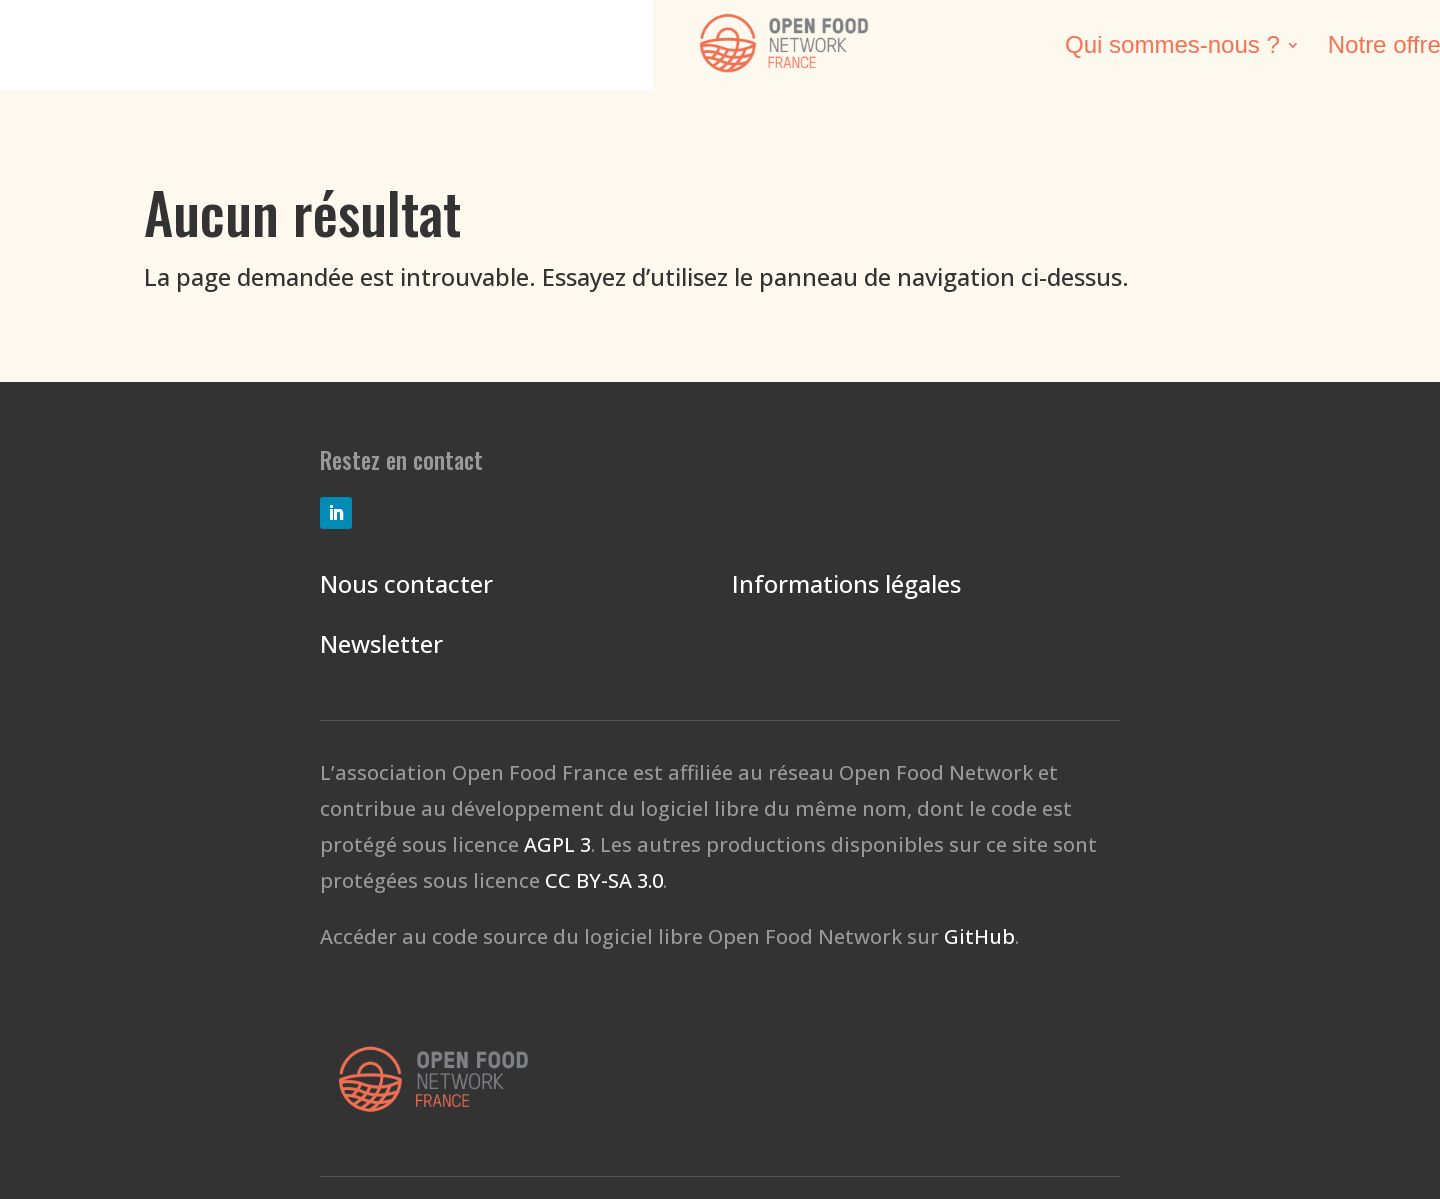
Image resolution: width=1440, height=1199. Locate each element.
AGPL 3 (557, 844)
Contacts (1252, 48)
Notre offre (715, 48)
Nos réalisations (885, 48)
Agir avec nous (1077, 48)
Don (1370, 48)
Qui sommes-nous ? (503, 48)
